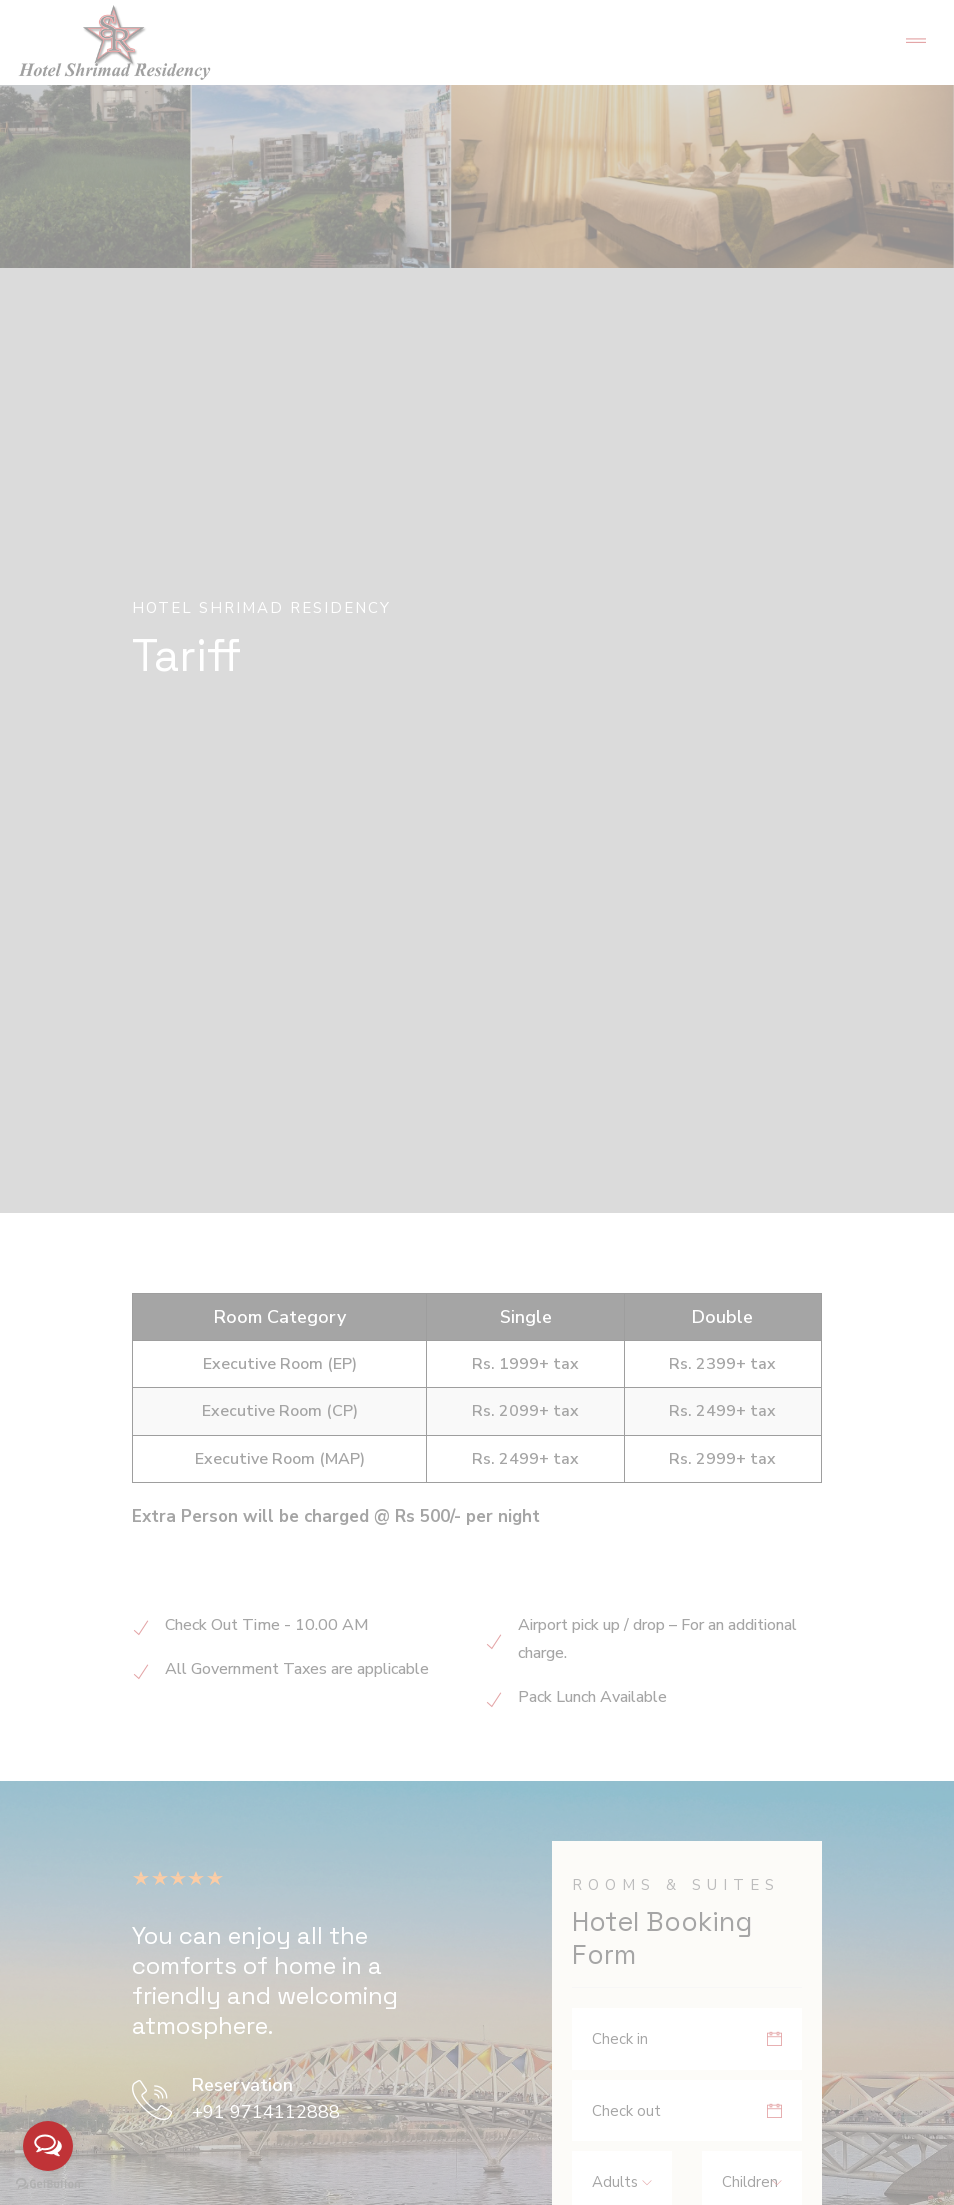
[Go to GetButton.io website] (48, 2184)
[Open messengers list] (48, 2146)
